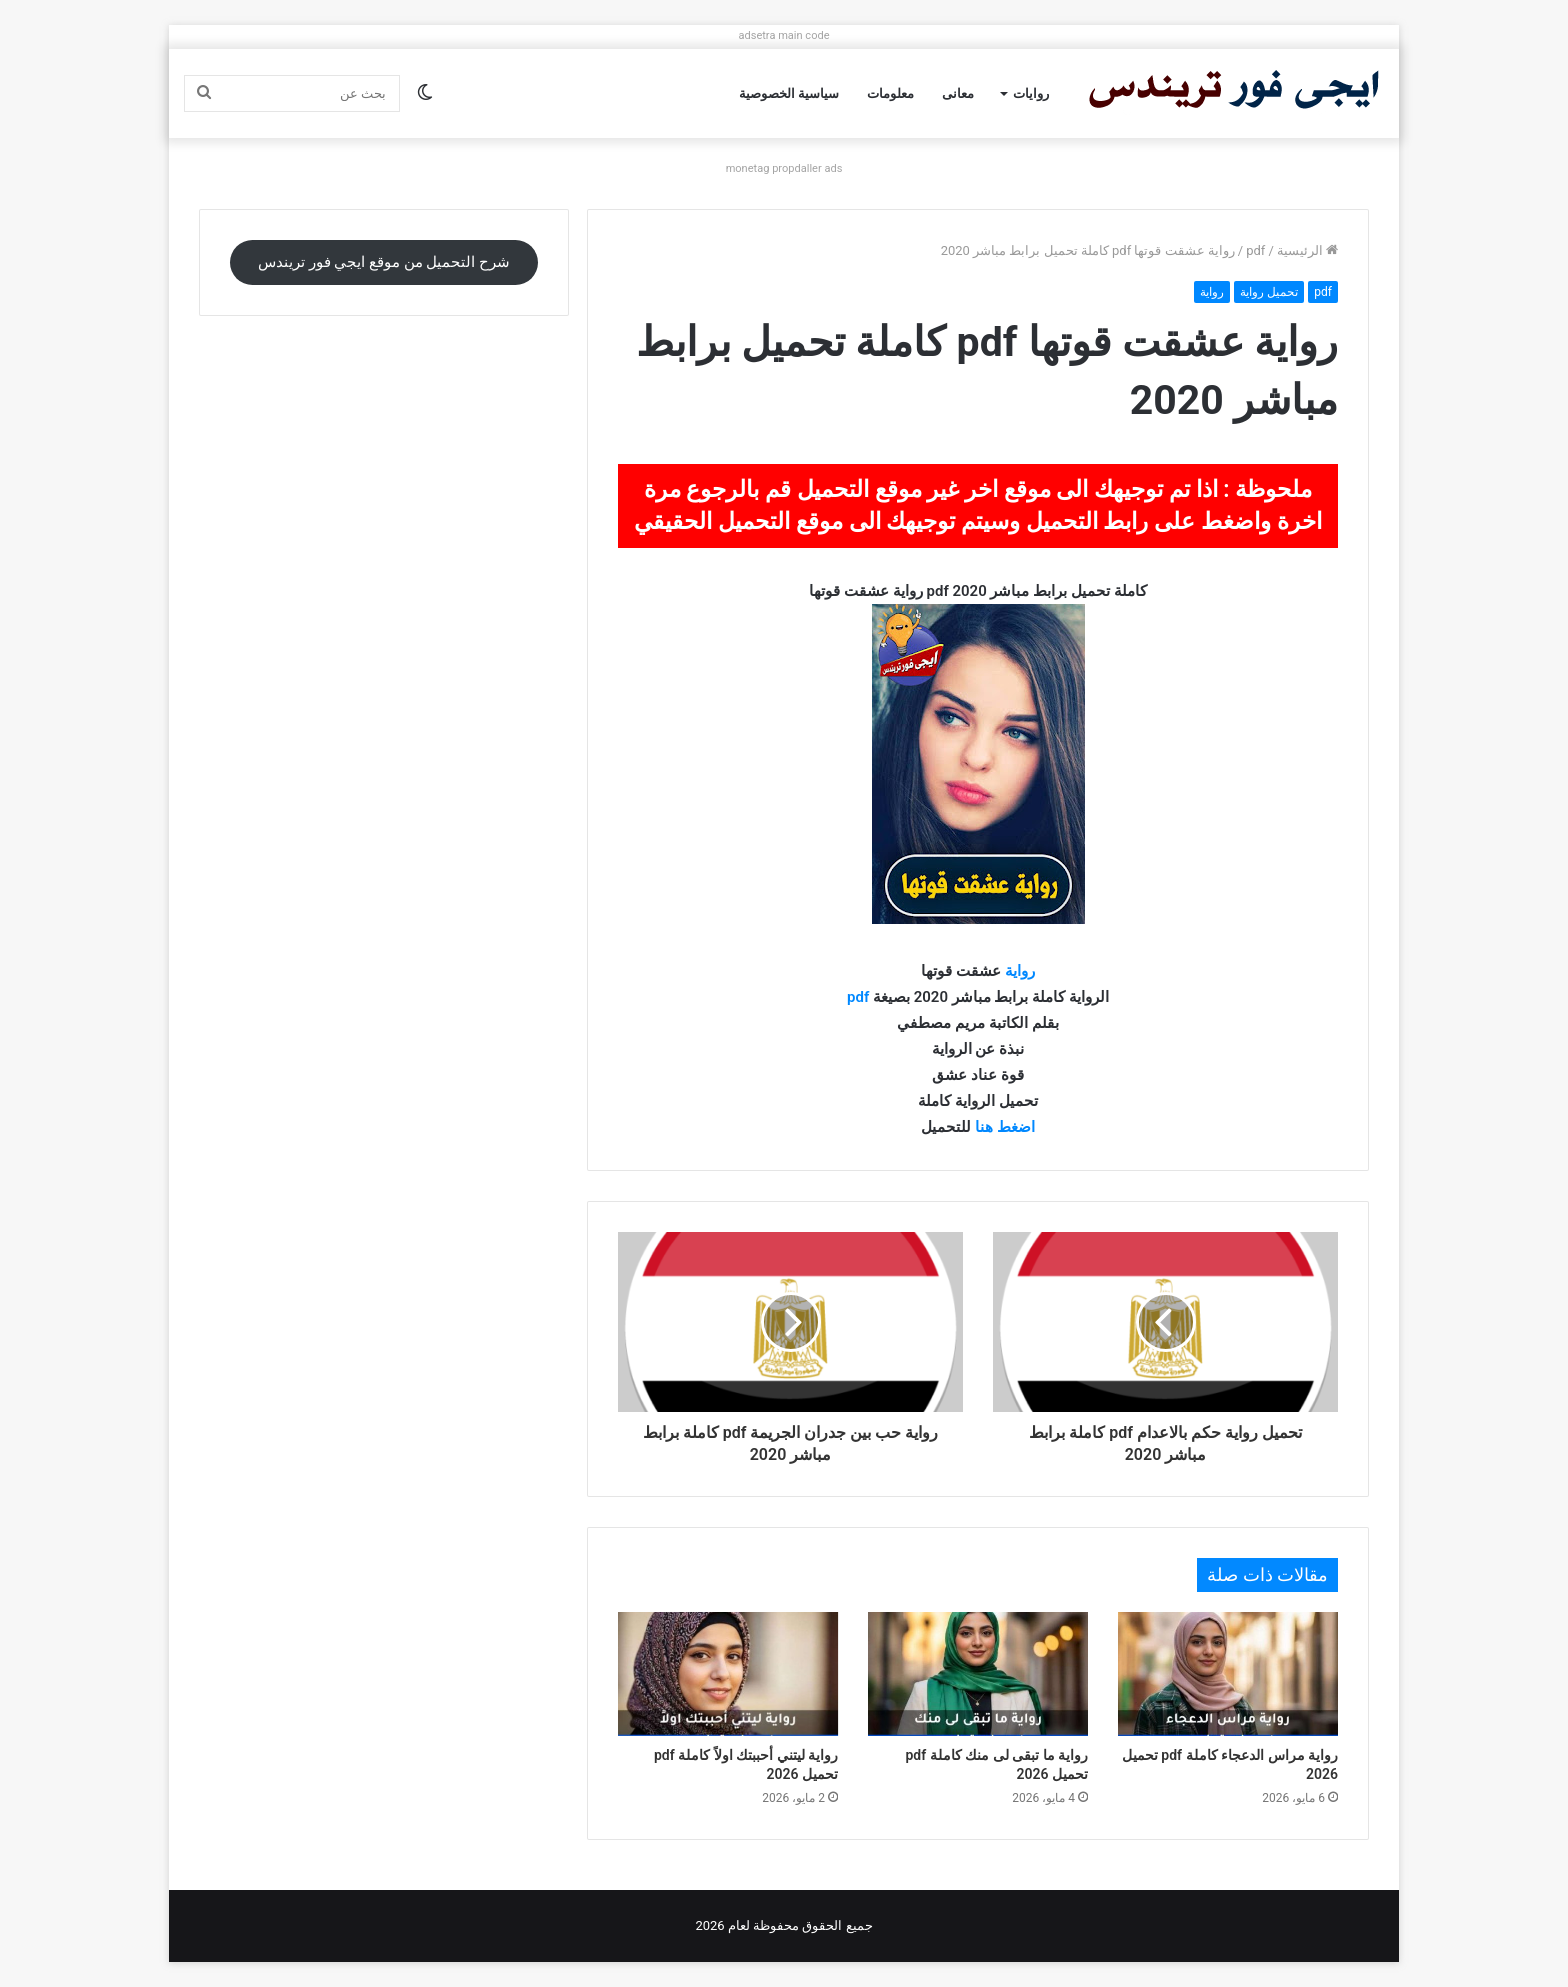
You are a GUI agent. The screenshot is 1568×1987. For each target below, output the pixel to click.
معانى (958, 93)
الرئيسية (1307, 250)
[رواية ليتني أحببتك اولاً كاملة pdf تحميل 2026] (728, 1674)
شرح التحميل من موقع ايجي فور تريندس (384, 262)
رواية (1212, 292)
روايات (1031, 93)
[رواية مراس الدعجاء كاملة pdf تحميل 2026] (1228, 1674)
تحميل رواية (1269, 292)
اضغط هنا (1005, 1127)
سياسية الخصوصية (789, 93)
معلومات (890, 93)
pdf (1255, 250)
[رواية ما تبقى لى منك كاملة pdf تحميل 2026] (978, 1674)
